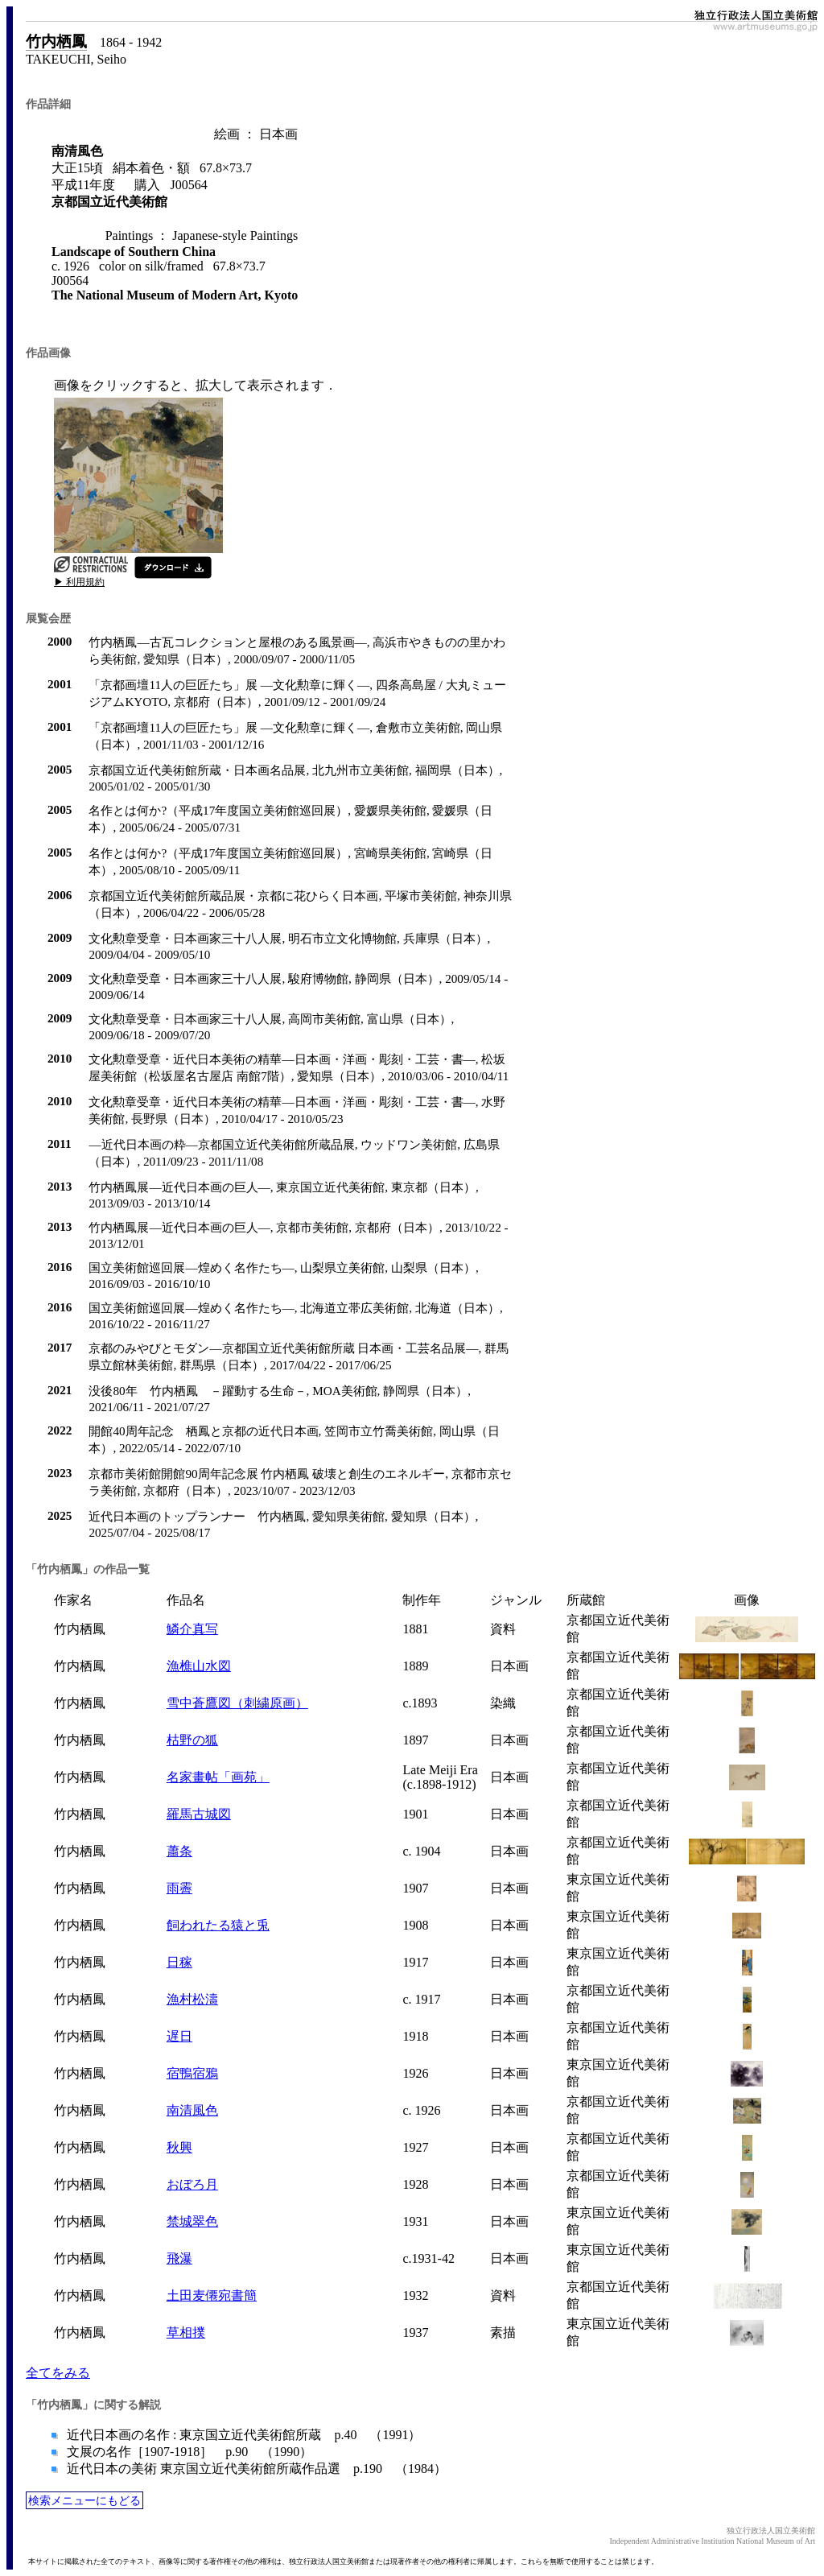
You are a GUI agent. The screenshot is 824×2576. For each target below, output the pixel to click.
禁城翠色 (192, 2221)
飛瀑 (179, 2258)
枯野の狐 (192, 1740)
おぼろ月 (192, 2184)
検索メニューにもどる (84, 2500)
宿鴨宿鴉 (192, 2073)
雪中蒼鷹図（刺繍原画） (237, 1703)
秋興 (179, 2147)
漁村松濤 (192, 1999)
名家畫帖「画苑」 (218, 1777)
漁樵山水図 (199, 1666)
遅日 (179, 2036)
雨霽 (179, 1888)
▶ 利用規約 (79, 582)
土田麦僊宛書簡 (212, 2295)
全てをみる (58, 2373)
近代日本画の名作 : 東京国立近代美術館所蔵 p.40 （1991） (242, 2435)
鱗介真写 (192, 1629)
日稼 (179, 1962)
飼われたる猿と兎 (218, 1925)
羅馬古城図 (199, 1814)
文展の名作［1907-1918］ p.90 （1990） (188, 2451)
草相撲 (186, 2332)
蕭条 (179, 1851)
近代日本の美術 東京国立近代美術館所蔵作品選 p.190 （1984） (255, 2468)
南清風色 (192, 2110)
